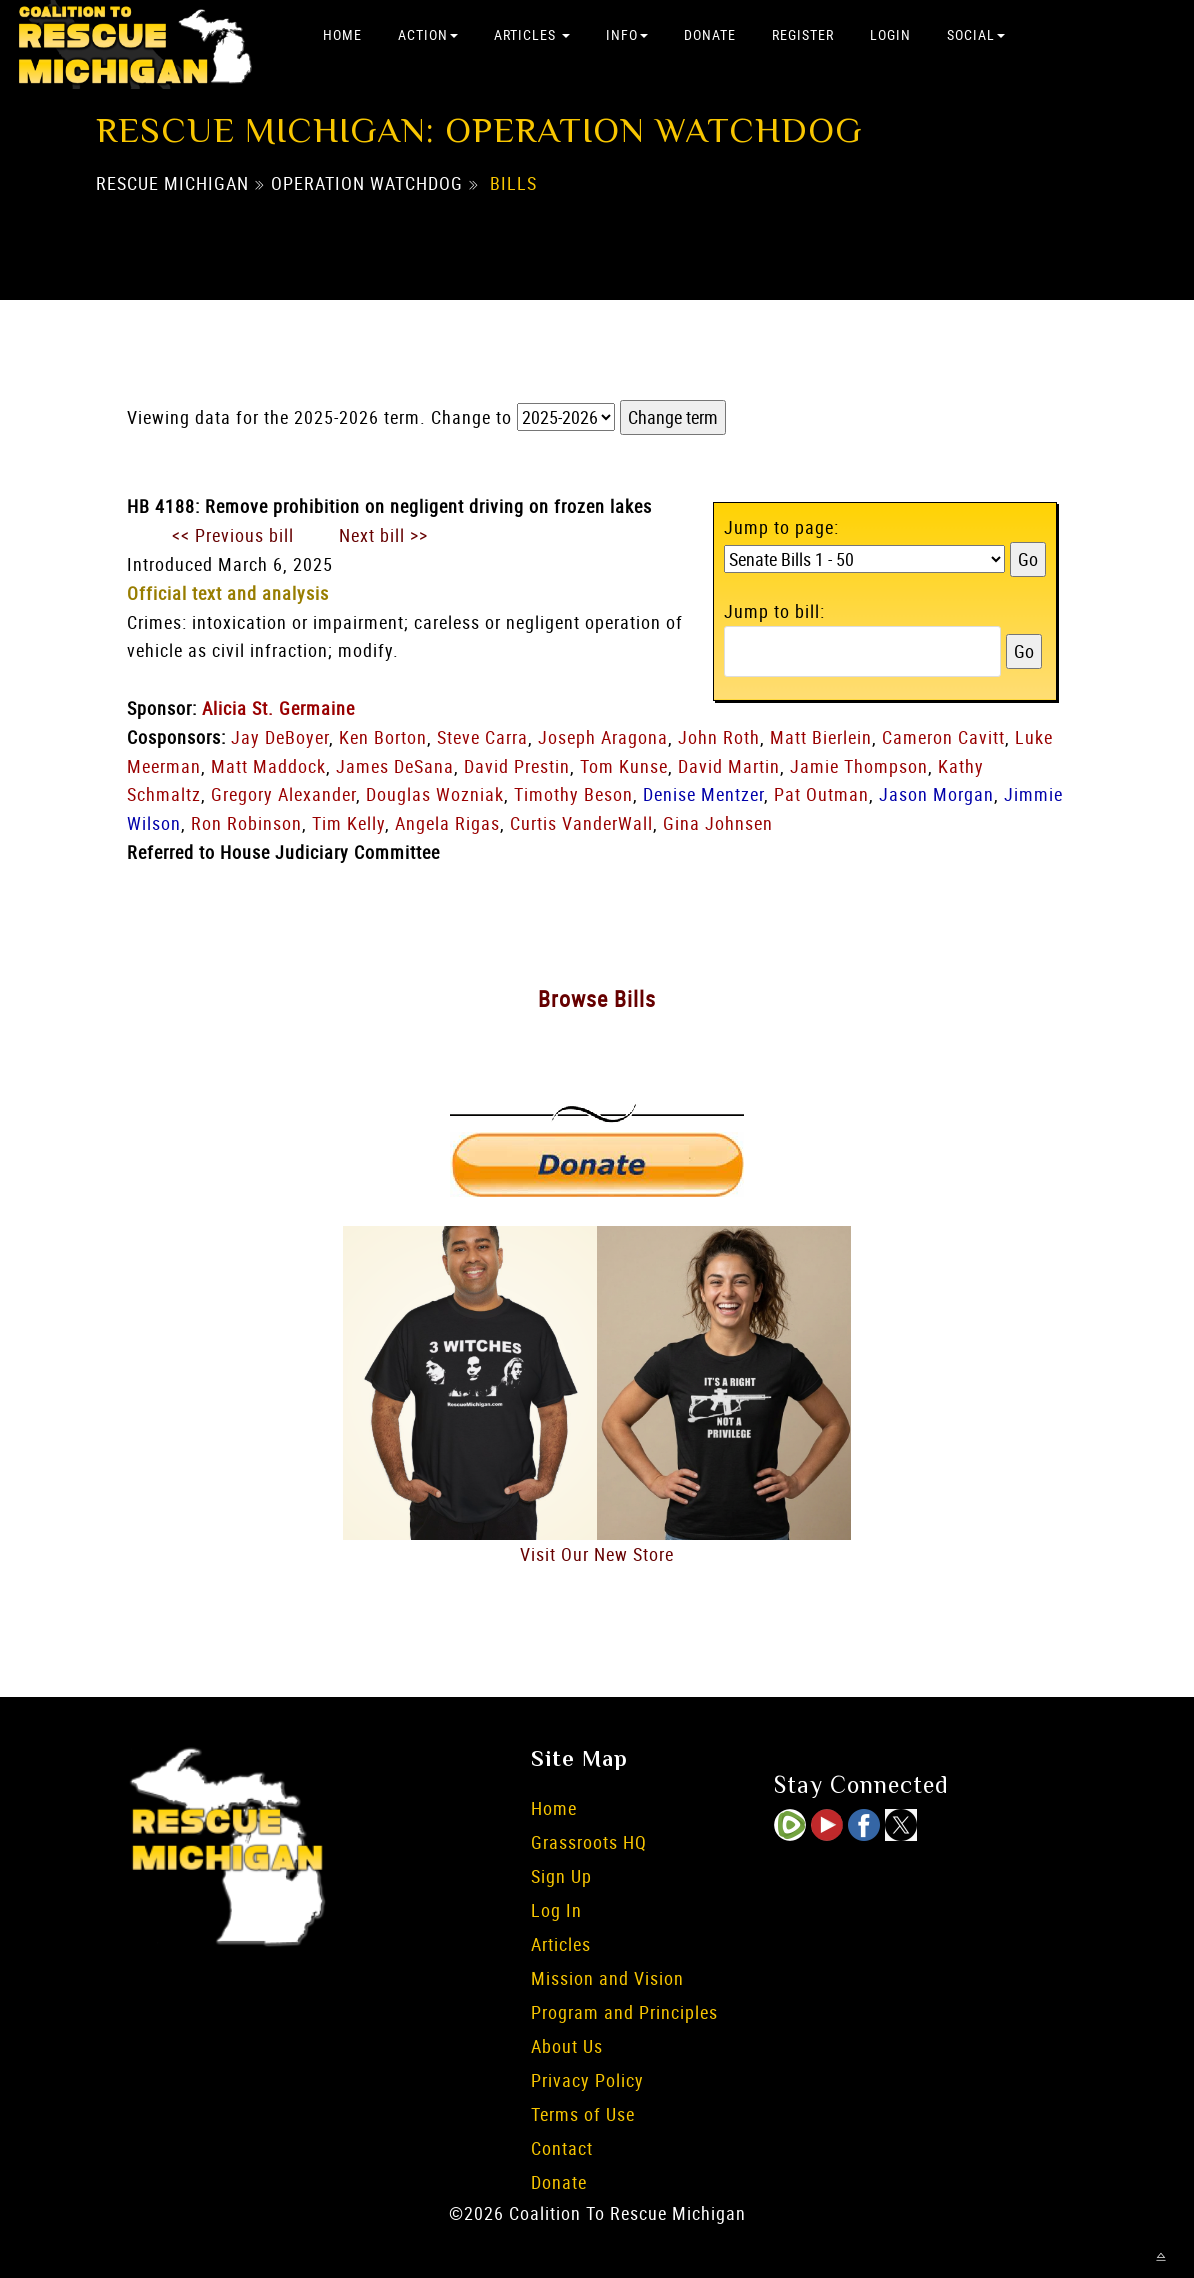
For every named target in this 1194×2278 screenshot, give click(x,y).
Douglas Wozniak (435, 794)
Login (890, 34)
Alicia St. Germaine (278, 708)
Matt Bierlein (821, 737)
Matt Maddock (268, 766)
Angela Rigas (447, 823)
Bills (513, 183)
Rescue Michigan (172, 183)
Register (803, 34)
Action (428, 34)
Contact (562, 2148)
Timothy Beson (573, 794)
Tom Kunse (624, 766)
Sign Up (561, 1876)
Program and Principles (624, 2012)
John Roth (719, 737)
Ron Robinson (246, 823)
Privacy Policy (587, 2080)
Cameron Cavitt (943, 737)
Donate (710, 34)
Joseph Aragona (603, 737)
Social (976, 34)
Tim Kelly (348, 823)
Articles (532, 34)
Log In (556, 1910)
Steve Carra (482, 737)
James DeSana (395, 766)
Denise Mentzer (703, 794)
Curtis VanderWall (581, 823)
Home (342, 34)
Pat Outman (821, 794)
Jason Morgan (936, 794)
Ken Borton (383, 737)
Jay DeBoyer (280, 737)
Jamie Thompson (859, 766)
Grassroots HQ (589, 1842)
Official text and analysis (228, 593)
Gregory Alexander (283, 794)
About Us (567, 2046)
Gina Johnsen (718, 823)
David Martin (729, 766)
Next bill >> (383, 535)
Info (627, 34)
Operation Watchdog (367, 183)
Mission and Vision (607, 1978)
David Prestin (517, 766)
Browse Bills (597, 998)
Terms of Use (583, 2114)
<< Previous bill (233, 535)
